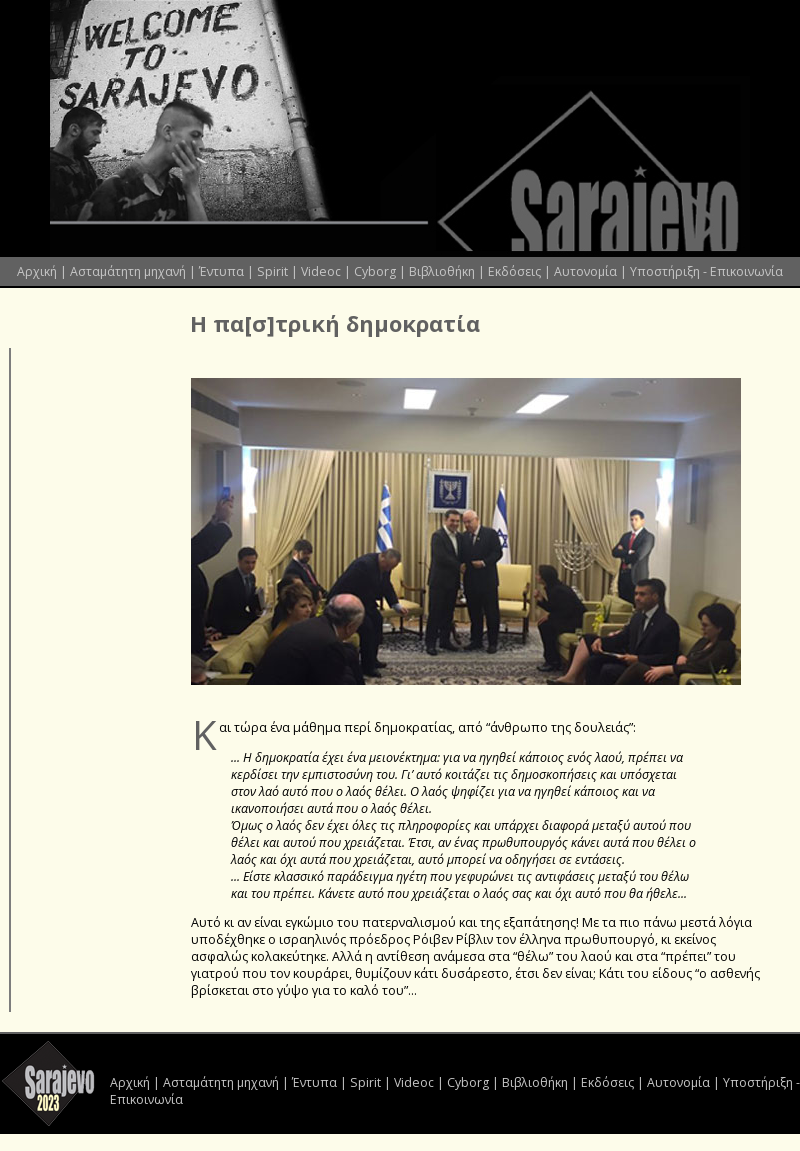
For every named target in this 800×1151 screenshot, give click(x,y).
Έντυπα (221, 271)
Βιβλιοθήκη (442, 271)
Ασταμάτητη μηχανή (128, 271)
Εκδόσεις (514, 271)
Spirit (272, 271)
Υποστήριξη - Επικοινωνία (706, 271)
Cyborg (375, 271)
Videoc (321, 271)
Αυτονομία (585, 271)
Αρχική (37, 271)
